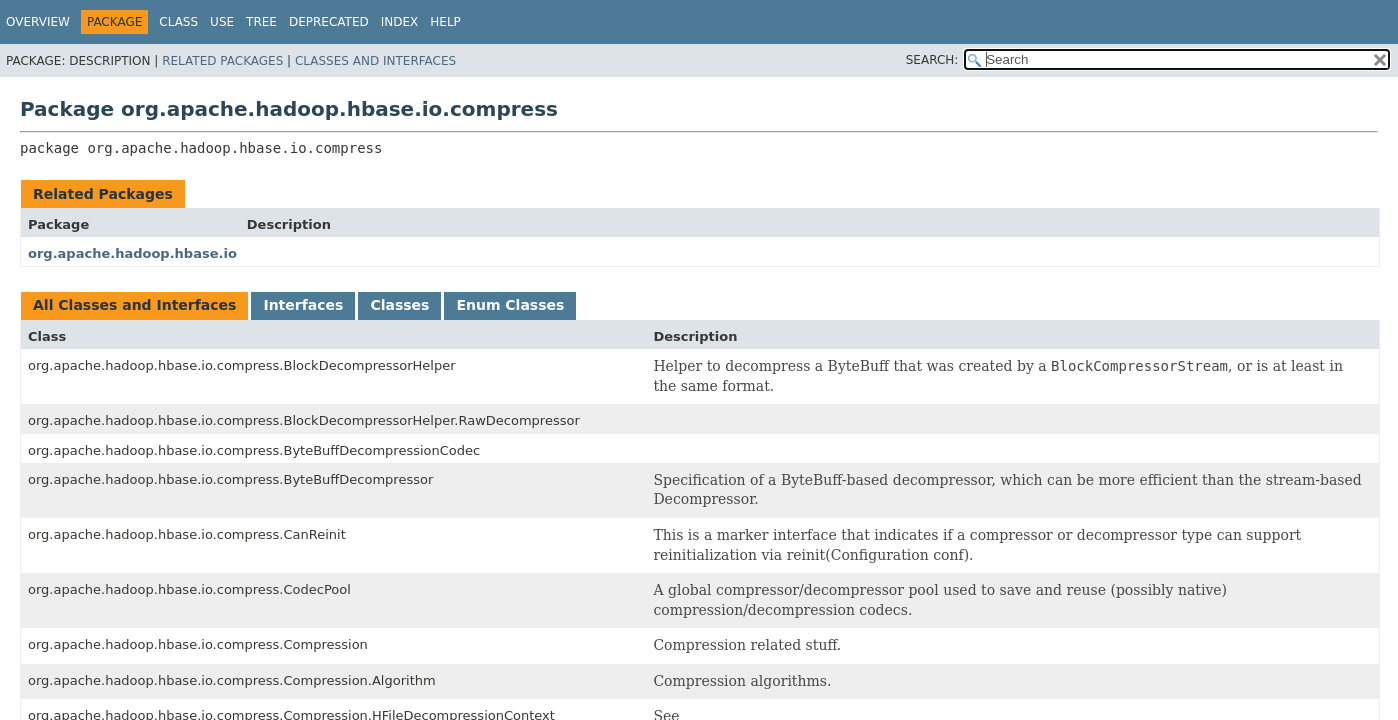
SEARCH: (932, 60)
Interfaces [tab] (303, 305)
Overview (38, 22)
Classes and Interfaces (375, 61)
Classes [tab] (399, 305)
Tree (261, 22)
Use (222, 22)
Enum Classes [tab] (510, 305)
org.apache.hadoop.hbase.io (132, 253)
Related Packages (222, 61)
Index (400, 22)
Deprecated (329, 22)
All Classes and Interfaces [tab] (134, 305)
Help (445, 22)
